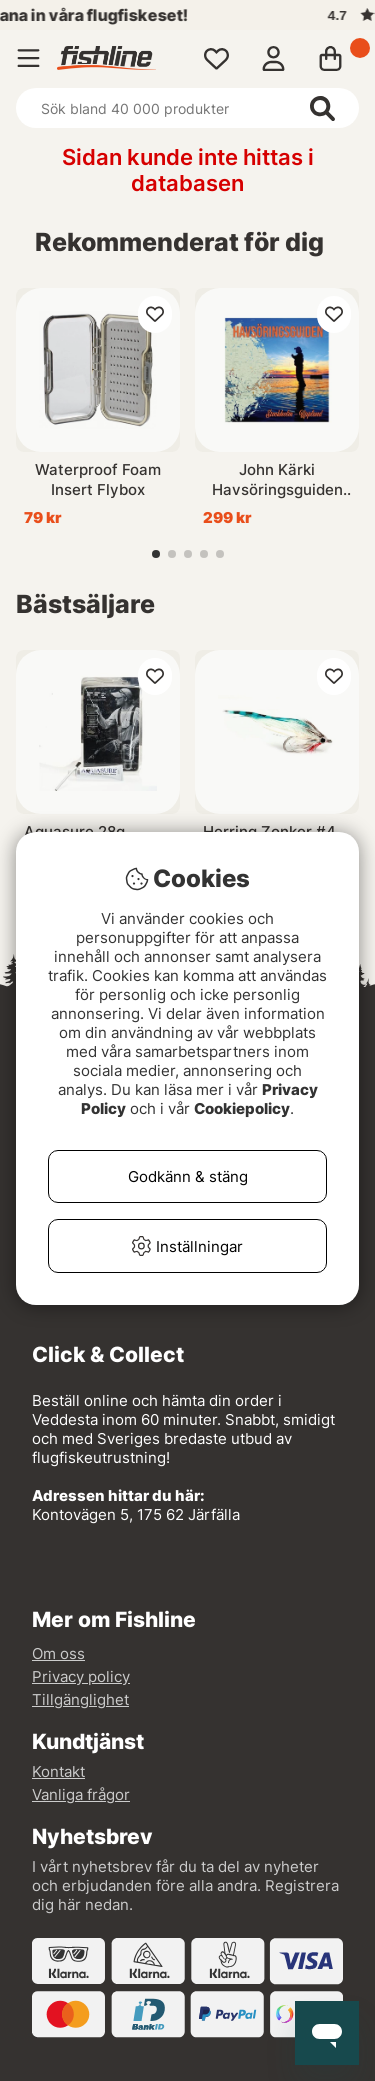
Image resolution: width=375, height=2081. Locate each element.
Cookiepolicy (242, 1108)
